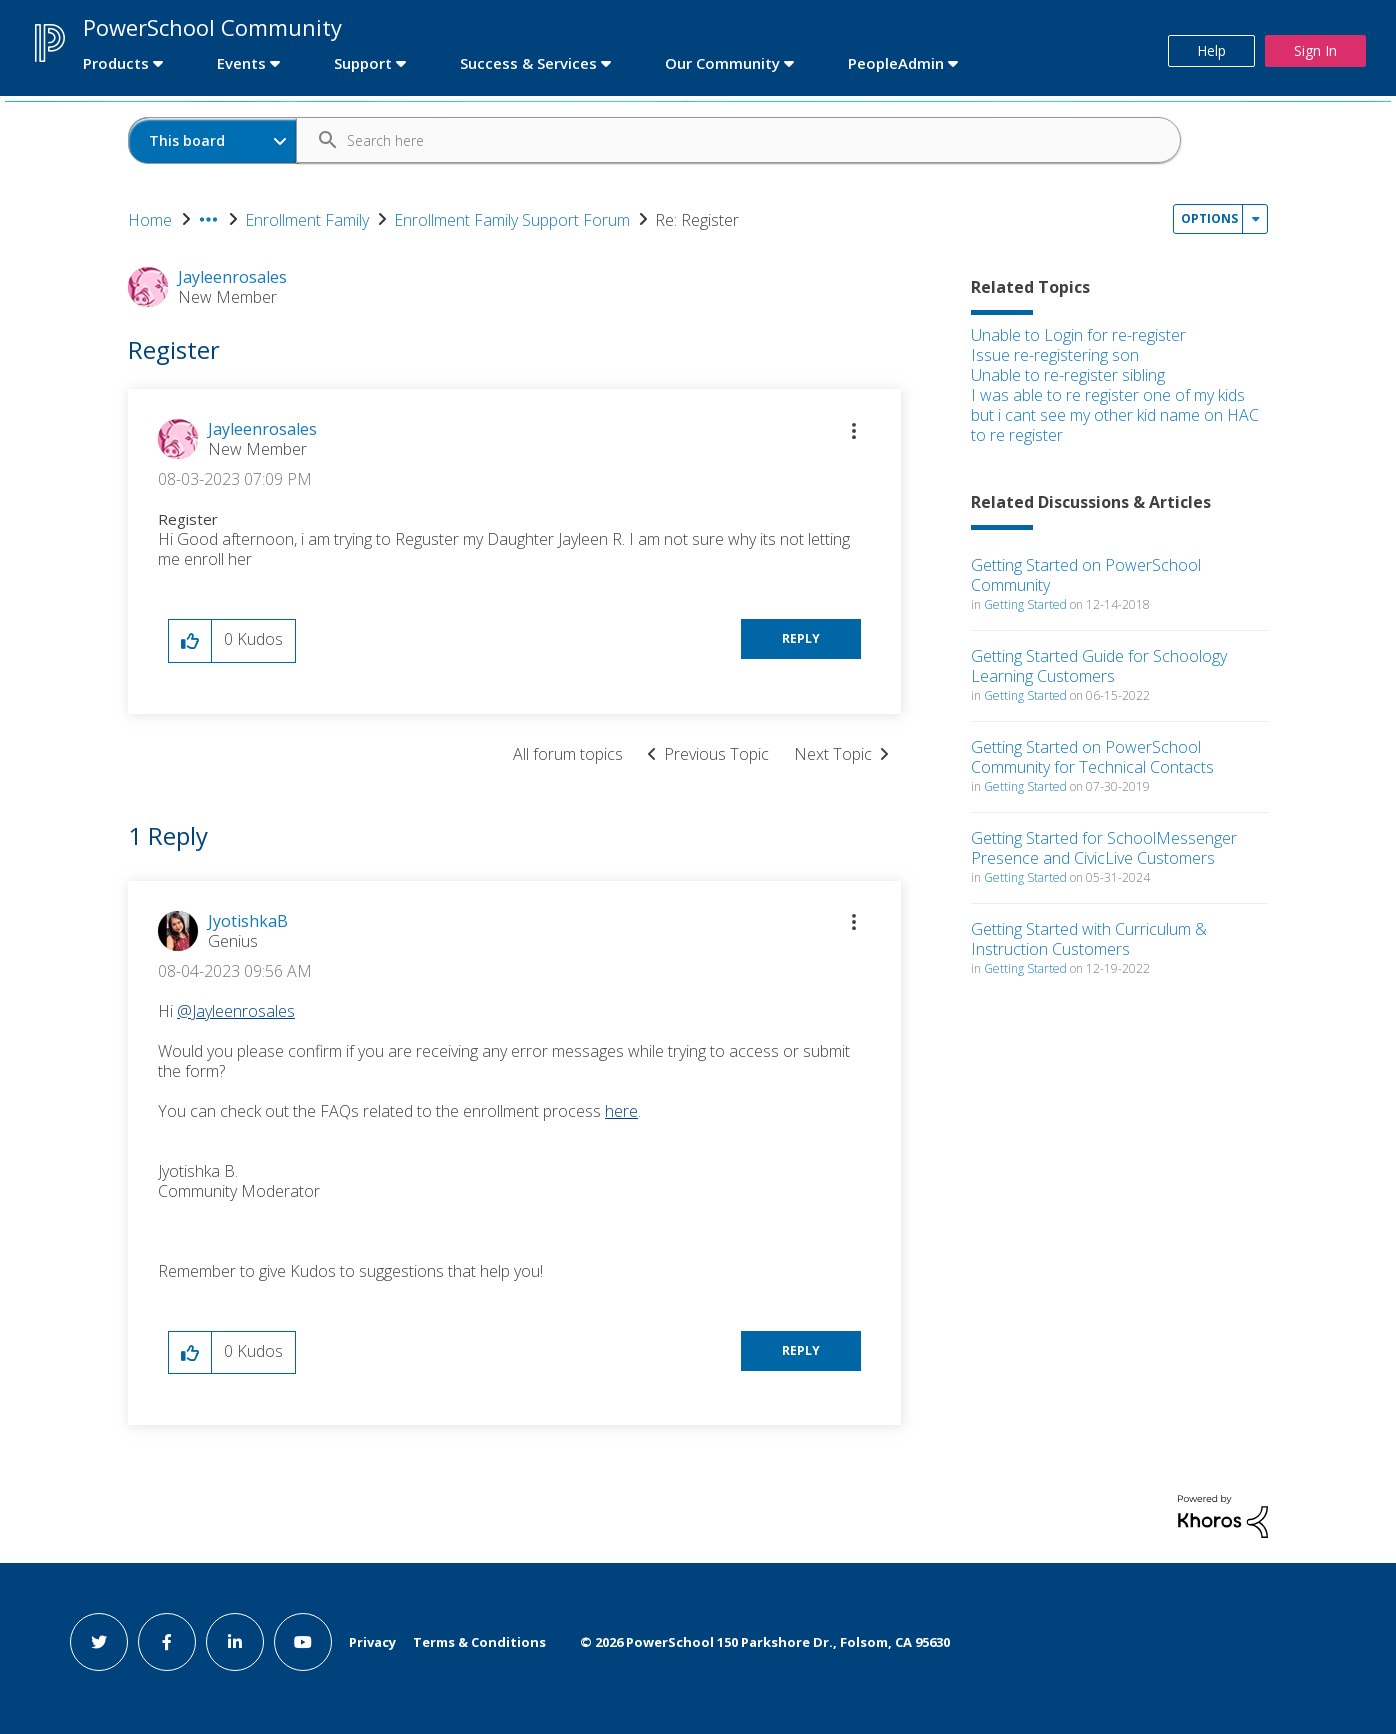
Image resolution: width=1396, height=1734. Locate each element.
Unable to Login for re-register (1078, 335)
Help (1211, 50)
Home (150, 220)
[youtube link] (303, 1642)
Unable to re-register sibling (1068, 375)
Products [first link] (116, 63)
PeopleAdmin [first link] (896, 63)
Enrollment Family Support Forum (512, 220)
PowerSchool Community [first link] (212, 27)
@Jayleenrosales (236, 1011)
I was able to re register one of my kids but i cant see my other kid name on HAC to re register (1115, 415)
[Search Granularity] (213, 140)
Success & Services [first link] (528, 63)
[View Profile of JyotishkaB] (248, 921)
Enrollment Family (307, 220)
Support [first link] (363, 63)
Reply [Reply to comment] (801, 1350)
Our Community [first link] (722, 63)
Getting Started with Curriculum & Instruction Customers (1089, 939)
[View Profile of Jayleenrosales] (262, 429)
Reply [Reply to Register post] (801, 638)
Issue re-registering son (1055, 355)
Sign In (1315, 50)
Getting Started (1025, 604)
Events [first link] (241, 63)
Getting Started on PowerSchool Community (1086, 575)
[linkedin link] (235, 1642)
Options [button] (1209, 218)
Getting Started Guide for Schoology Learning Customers (1099, 666)
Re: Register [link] (697, 220)
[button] (854, 431)
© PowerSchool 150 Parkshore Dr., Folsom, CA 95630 (765, 1642)
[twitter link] (99, 1642)
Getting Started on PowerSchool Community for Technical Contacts (1092, 757)
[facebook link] (167, 1642)
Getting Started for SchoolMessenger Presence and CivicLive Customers (1104, 848)
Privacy (372, 1642)
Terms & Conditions (479, 1642)
